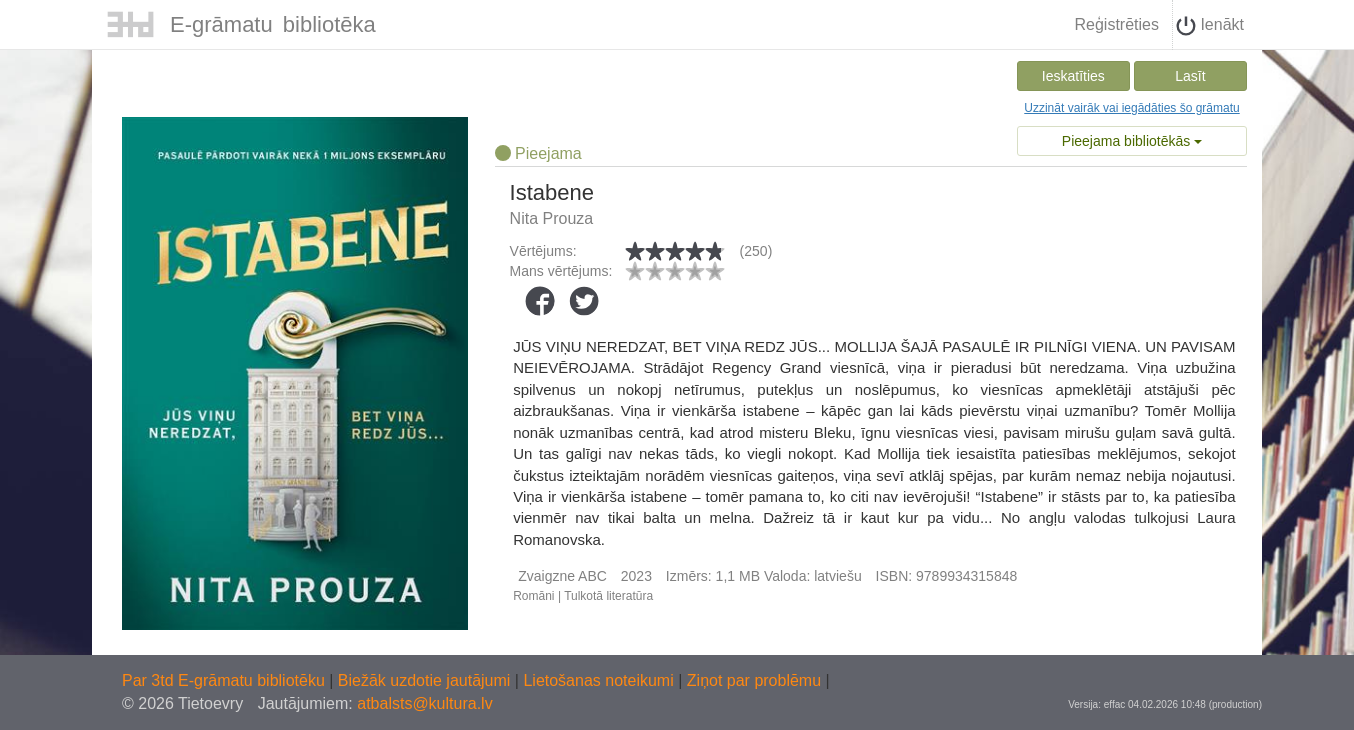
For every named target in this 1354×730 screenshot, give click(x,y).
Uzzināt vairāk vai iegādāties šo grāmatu (1131, 108)
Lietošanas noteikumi (600, 680)
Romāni (533, 596)
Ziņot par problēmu (754, 680)
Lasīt (1190, 76)
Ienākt (1210, 26)
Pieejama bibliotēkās (1132, 141)
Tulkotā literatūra (608, 596)
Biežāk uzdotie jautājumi (426, 680)
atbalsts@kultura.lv (424, 703)
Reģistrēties (1116, 24)
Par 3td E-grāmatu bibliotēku (225, 680)
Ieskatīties (1073, 76)
